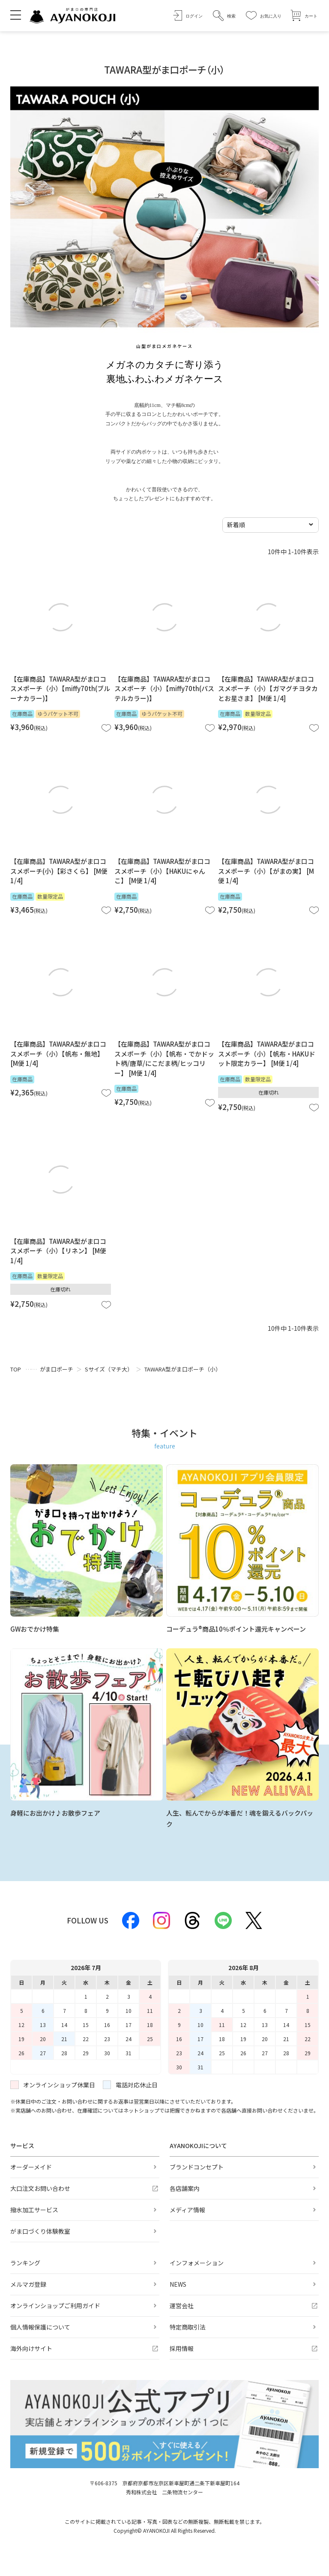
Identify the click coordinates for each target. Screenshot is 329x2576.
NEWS (178, 2284)
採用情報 (182, 2348)
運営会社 (182, 2305)
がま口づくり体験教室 (40, 2231)
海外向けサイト (31, 2348)
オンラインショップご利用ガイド (55, 2305)
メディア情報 (187, 2209)
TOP (15, 1369)
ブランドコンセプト (197, 2167)
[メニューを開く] (15, 14)
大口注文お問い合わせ (40, 2188)
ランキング (25, 2262)
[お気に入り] (263, 15)
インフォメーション (197, 2262)
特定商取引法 (188, 2327)
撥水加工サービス (34, 2209)
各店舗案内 (185, 2188)
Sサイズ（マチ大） (109, 1369)
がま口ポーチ (56, 1369)
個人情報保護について (40, 2327)
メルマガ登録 (28, 2284)
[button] (224, 15)
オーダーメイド (31, 2167)
